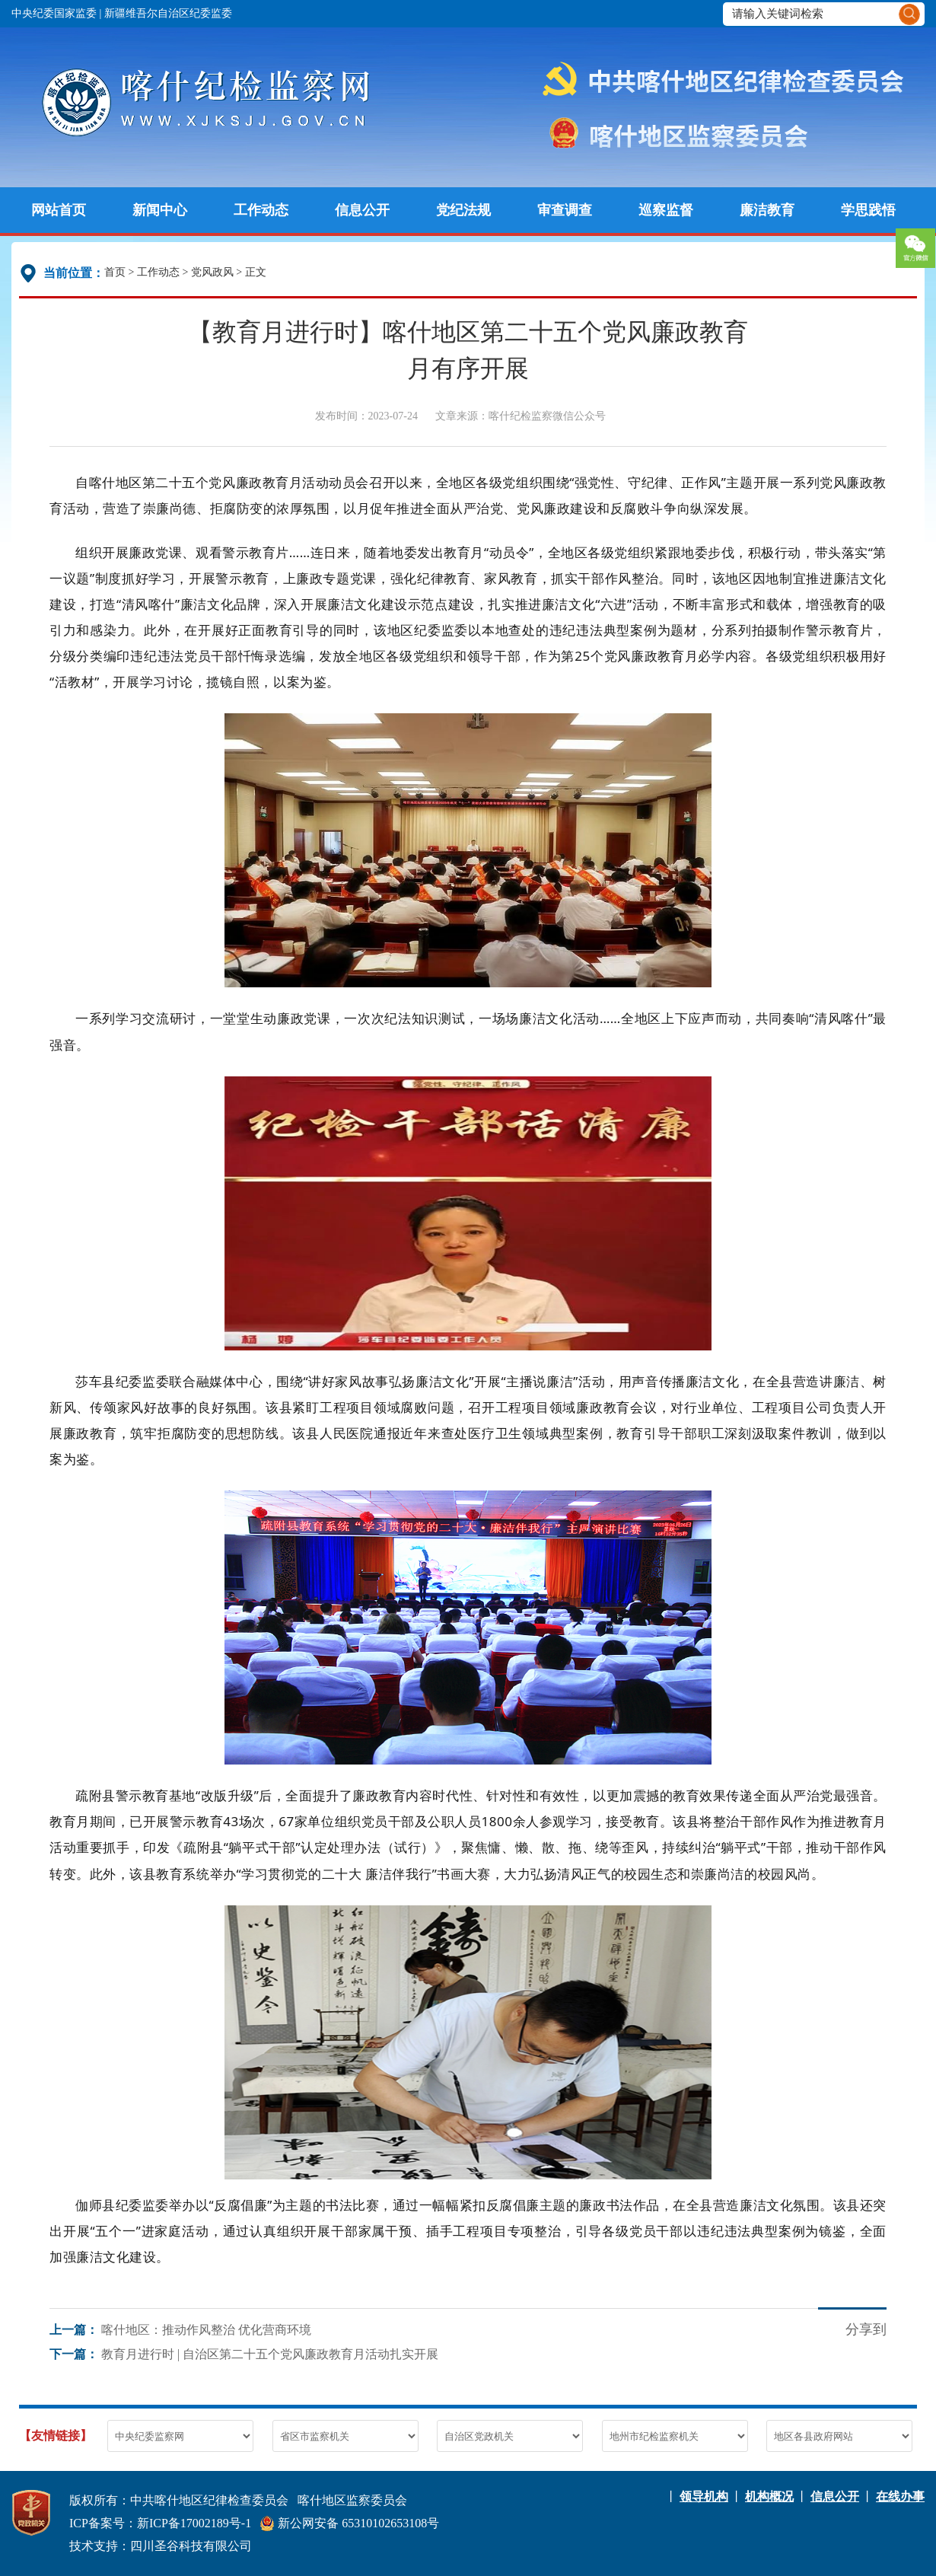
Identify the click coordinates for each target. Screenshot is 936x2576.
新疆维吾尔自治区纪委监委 (168, 13)
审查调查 (564, 210)
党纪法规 (463, 210)
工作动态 (261, 210)
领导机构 (704, 2496)
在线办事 (900, 2496)
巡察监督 (665, 210)
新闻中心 (159, 210)
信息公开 (362, 210)
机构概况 (769, 2496)
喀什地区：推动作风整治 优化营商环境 (206, 2329)
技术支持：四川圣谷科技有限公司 (160, 2545)
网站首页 (58, 210)
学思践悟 (868, 210)
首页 (115, 272)
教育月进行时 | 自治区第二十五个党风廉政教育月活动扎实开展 (269, 2354)
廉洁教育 (767, 210)
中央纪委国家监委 (54, 13)
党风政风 (212, 272)
